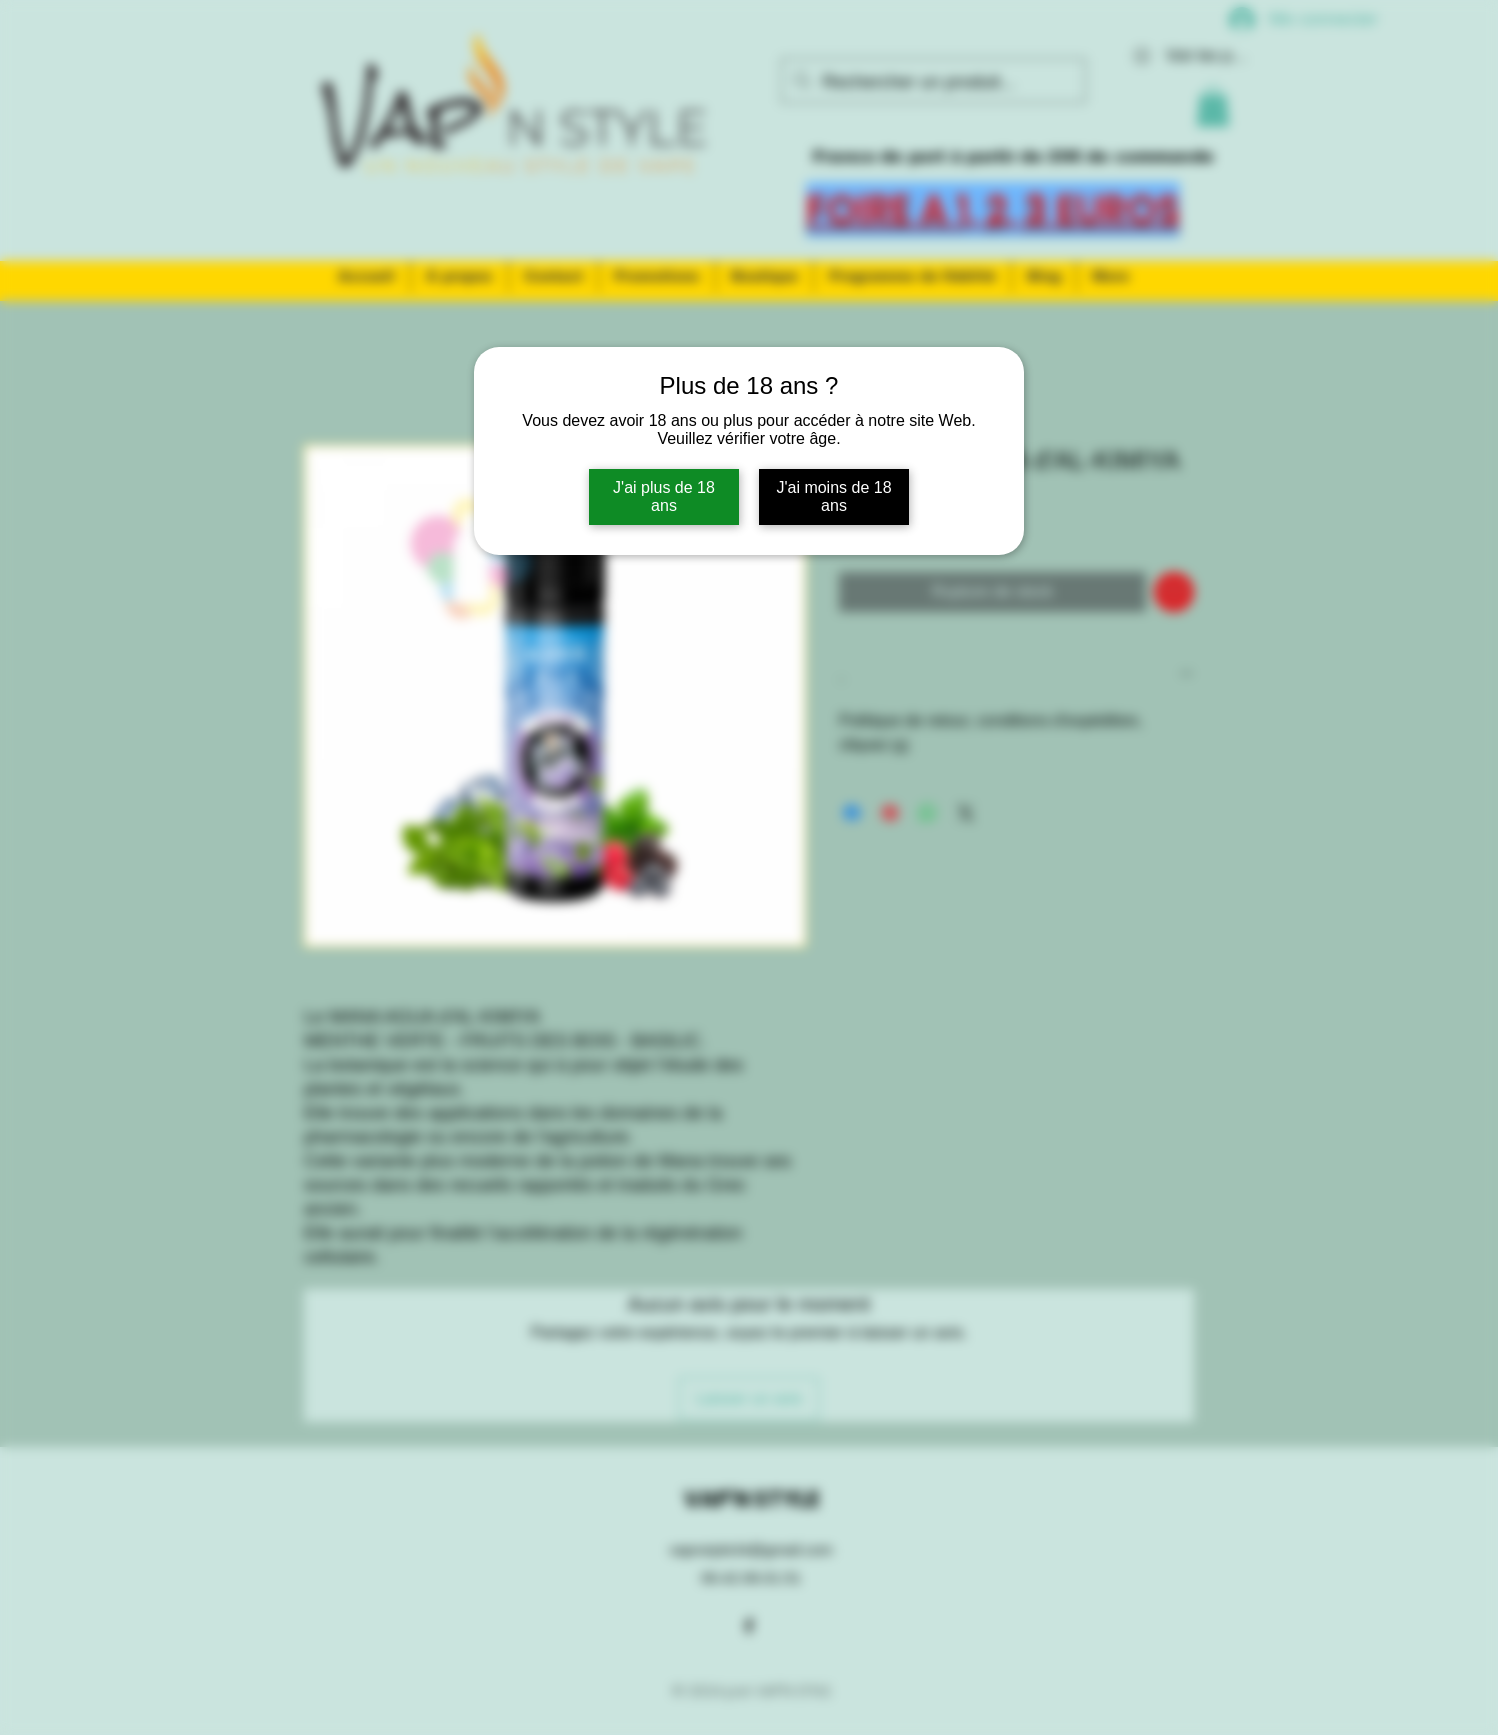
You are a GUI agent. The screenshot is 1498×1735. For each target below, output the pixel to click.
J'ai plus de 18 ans (664, 496)
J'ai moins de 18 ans (833, 496)
